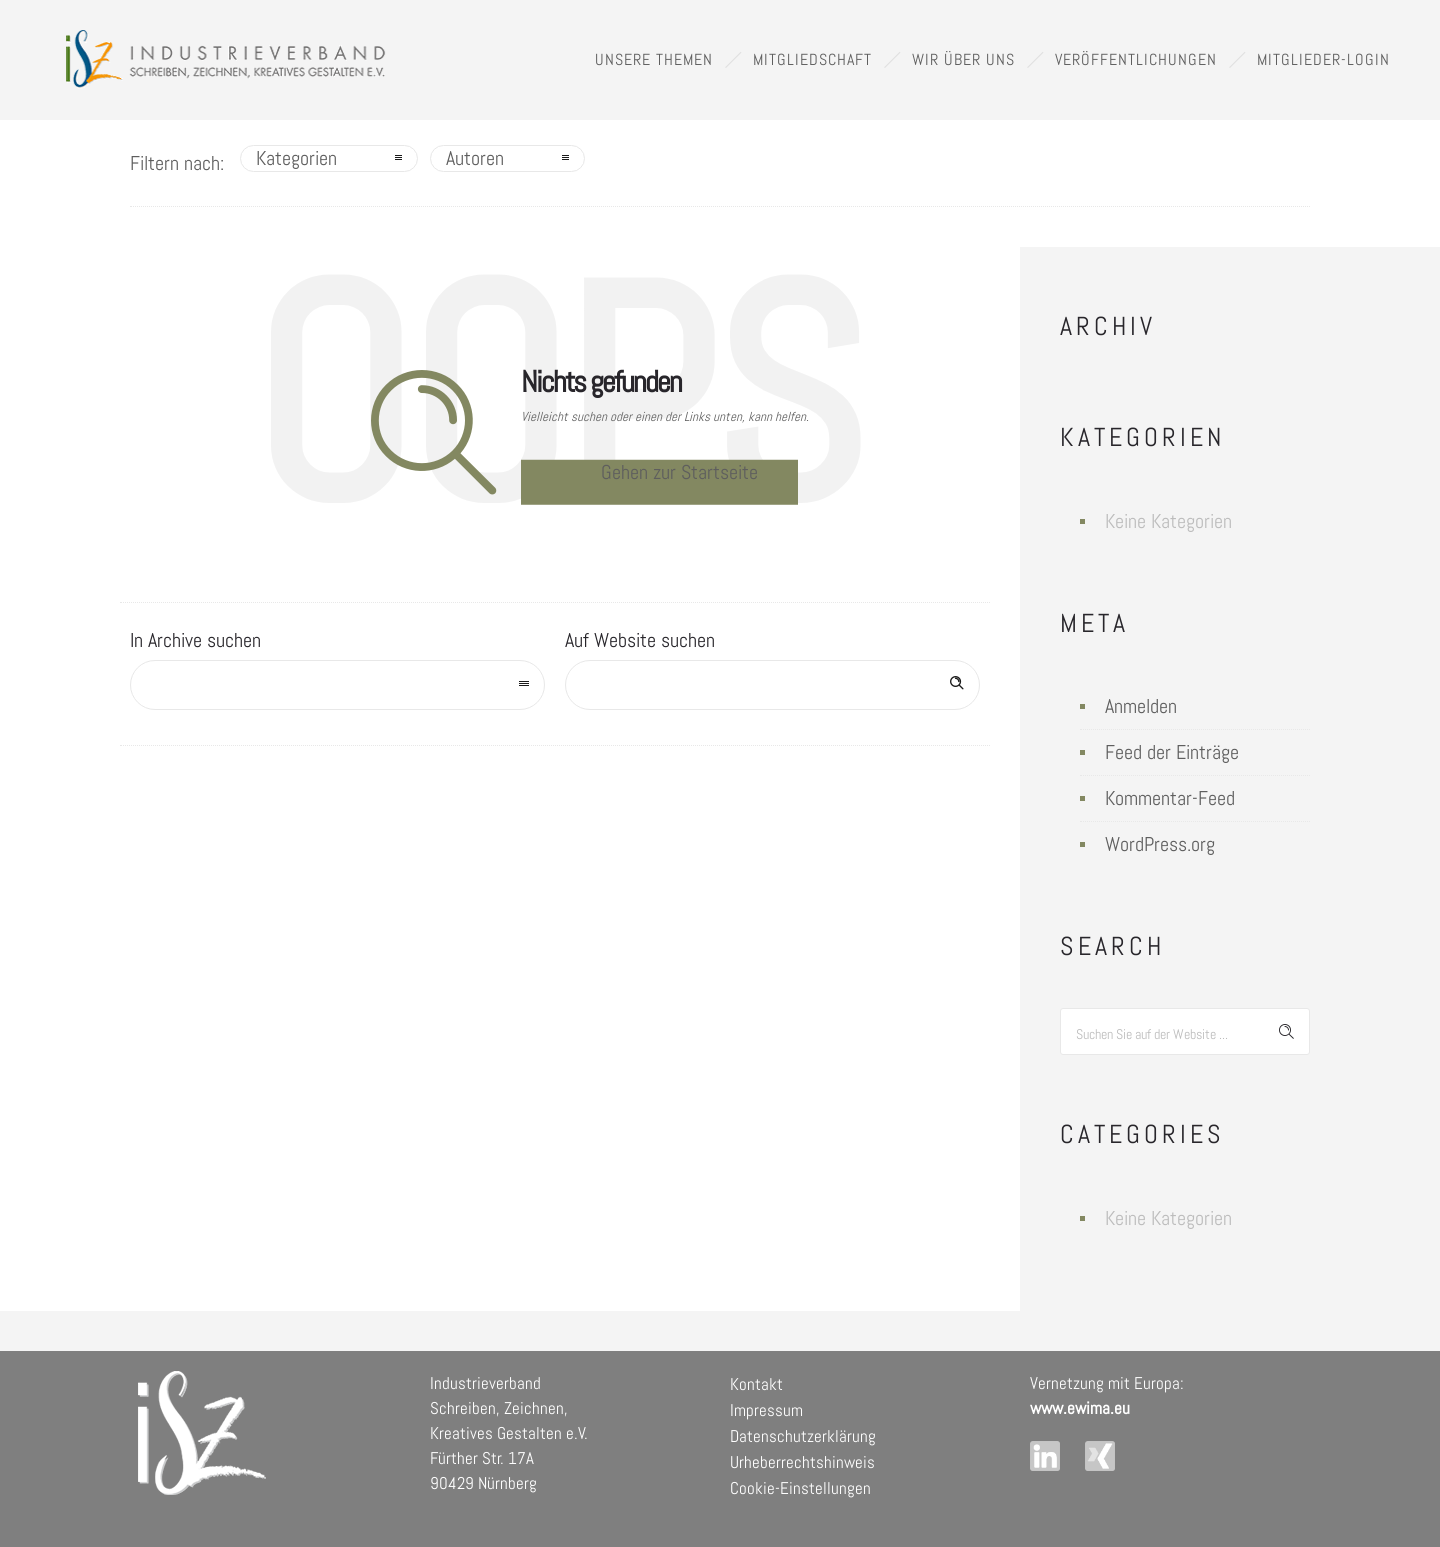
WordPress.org (1160, 844)
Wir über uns (963, 59)
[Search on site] (772, 685)
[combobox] (337, 685)
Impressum (766, 1410)
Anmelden (1141, 706)
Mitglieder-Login (1323, 59)
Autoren (475, 158)
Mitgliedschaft (812, 59)
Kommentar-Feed (1170, 798)
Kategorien (296, 158)
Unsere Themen (654, 59)
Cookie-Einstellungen (800, 1488)
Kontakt (756, 1384)
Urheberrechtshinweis (802, 1462)
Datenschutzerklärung (803, 1436)
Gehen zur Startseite (679, 472)
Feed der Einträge (1172, 752)
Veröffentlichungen (1136, 59)
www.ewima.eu (1080, 1408)
